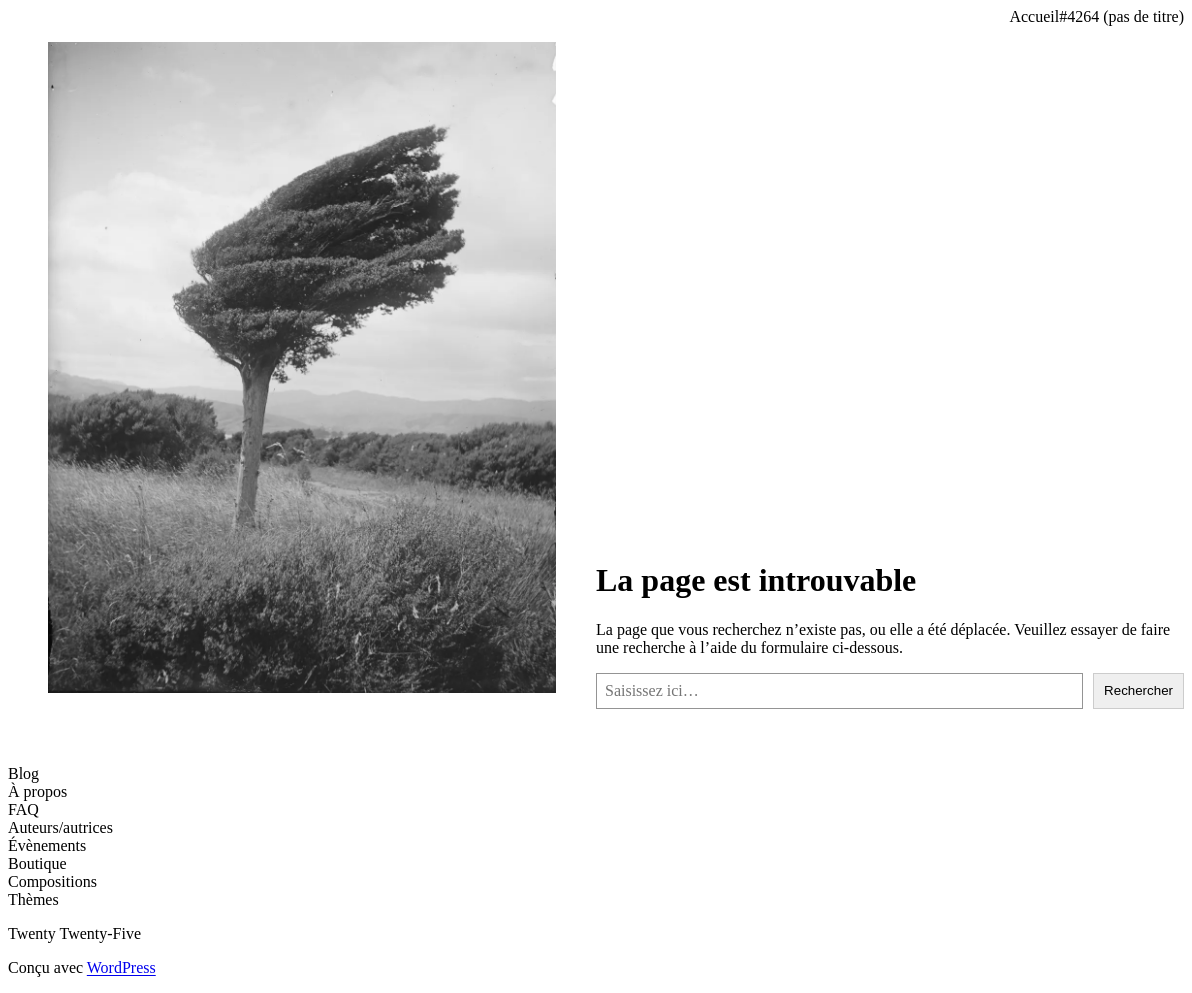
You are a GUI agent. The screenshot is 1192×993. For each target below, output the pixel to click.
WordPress (121, 967)
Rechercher (1138, 690)
